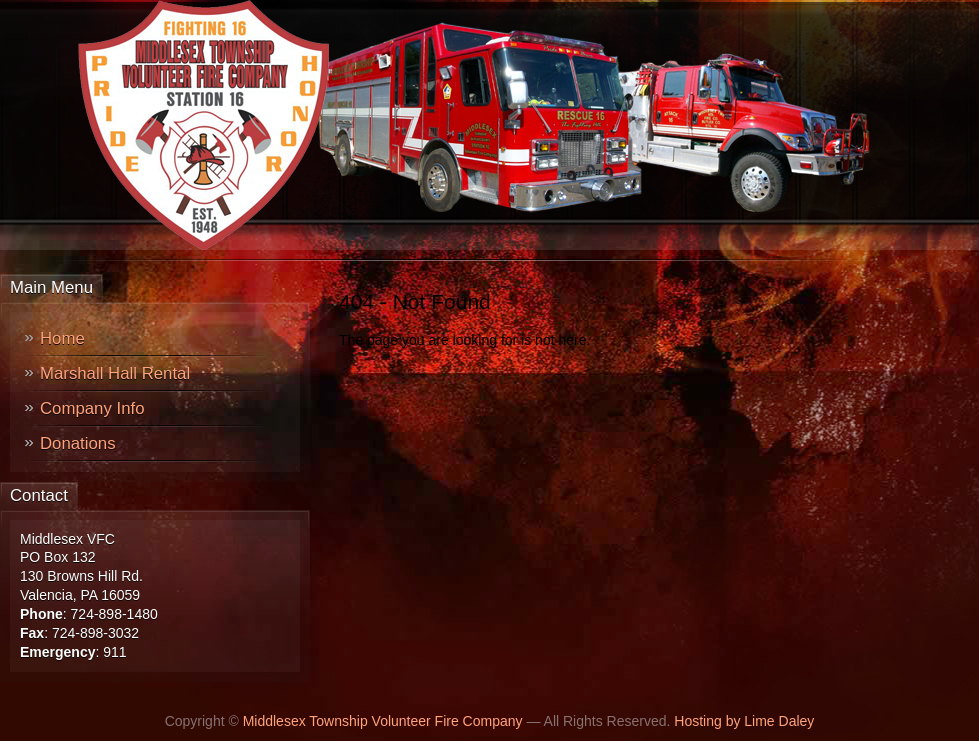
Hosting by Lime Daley (744, 721)
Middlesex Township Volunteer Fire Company (383, 721)
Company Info (92, 408)
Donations (78, 443)
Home (62, 338)
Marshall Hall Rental (115, 373)
